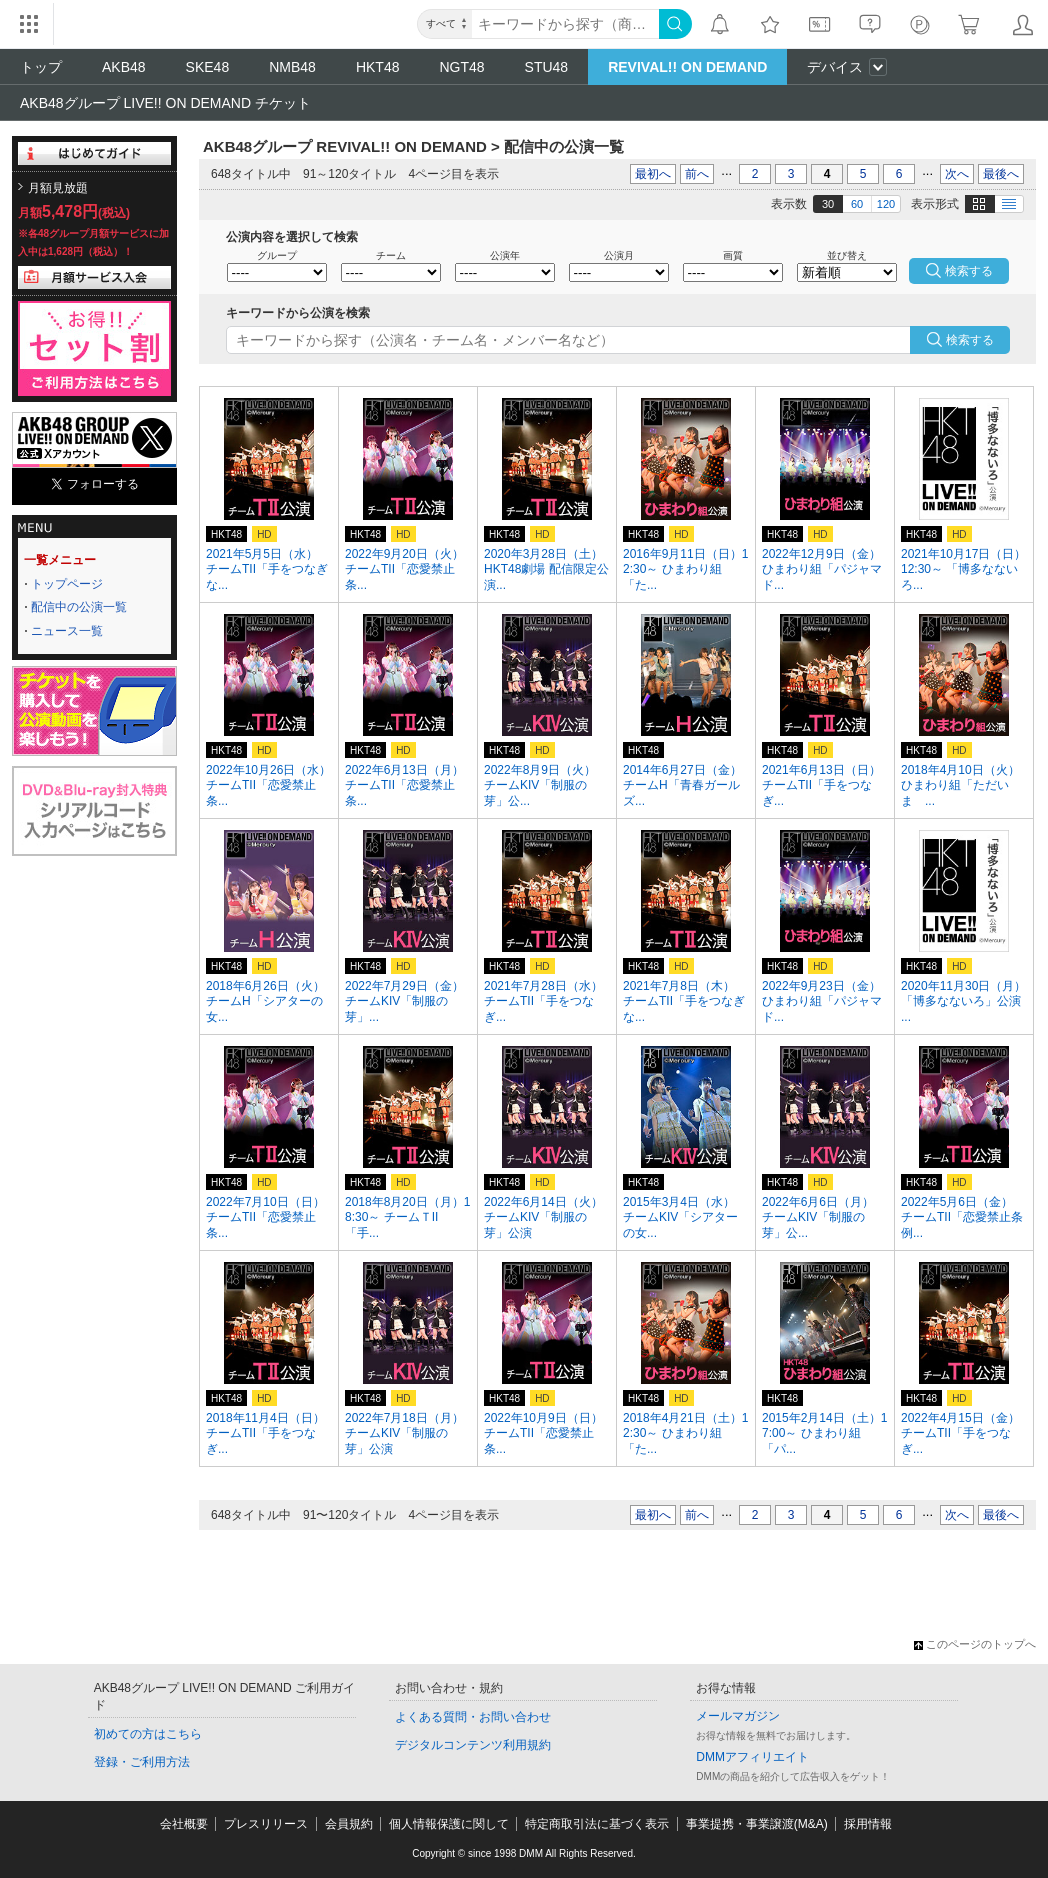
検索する (970, 340)
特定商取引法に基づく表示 (597, 1824)
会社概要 (184, 1824)
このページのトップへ (975, 1644)
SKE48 (208, 67)
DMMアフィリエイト (752, 1757)
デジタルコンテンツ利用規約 (473, 1745)
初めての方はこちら (148, 1734)
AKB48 (124, 67)
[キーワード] (565, 24)
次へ (957, 174)
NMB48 (292, 67)
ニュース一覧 (67, 631)
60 (857, 204)
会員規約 (349, 1824)
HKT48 (378, 67)
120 (886, 204)
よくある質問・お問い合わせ (473, 1717)
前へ (697, 174)
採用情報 (868, 1824)
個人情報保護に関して (449, 1824)
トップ (41, 67)
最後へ (1001, 174)
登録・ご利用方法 (142, 1762)
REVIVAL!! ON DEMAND (687, 67)
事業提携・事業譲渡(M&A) (757, 1824)
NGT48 (461, 67)
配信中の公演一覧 (79, 607)
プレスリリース (266, 1824)
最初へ (653, 174)
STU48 (547, 67)
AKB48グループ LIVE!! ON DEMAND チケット (165, 103)
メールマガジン (738, 1716)
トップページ (67, 584)
